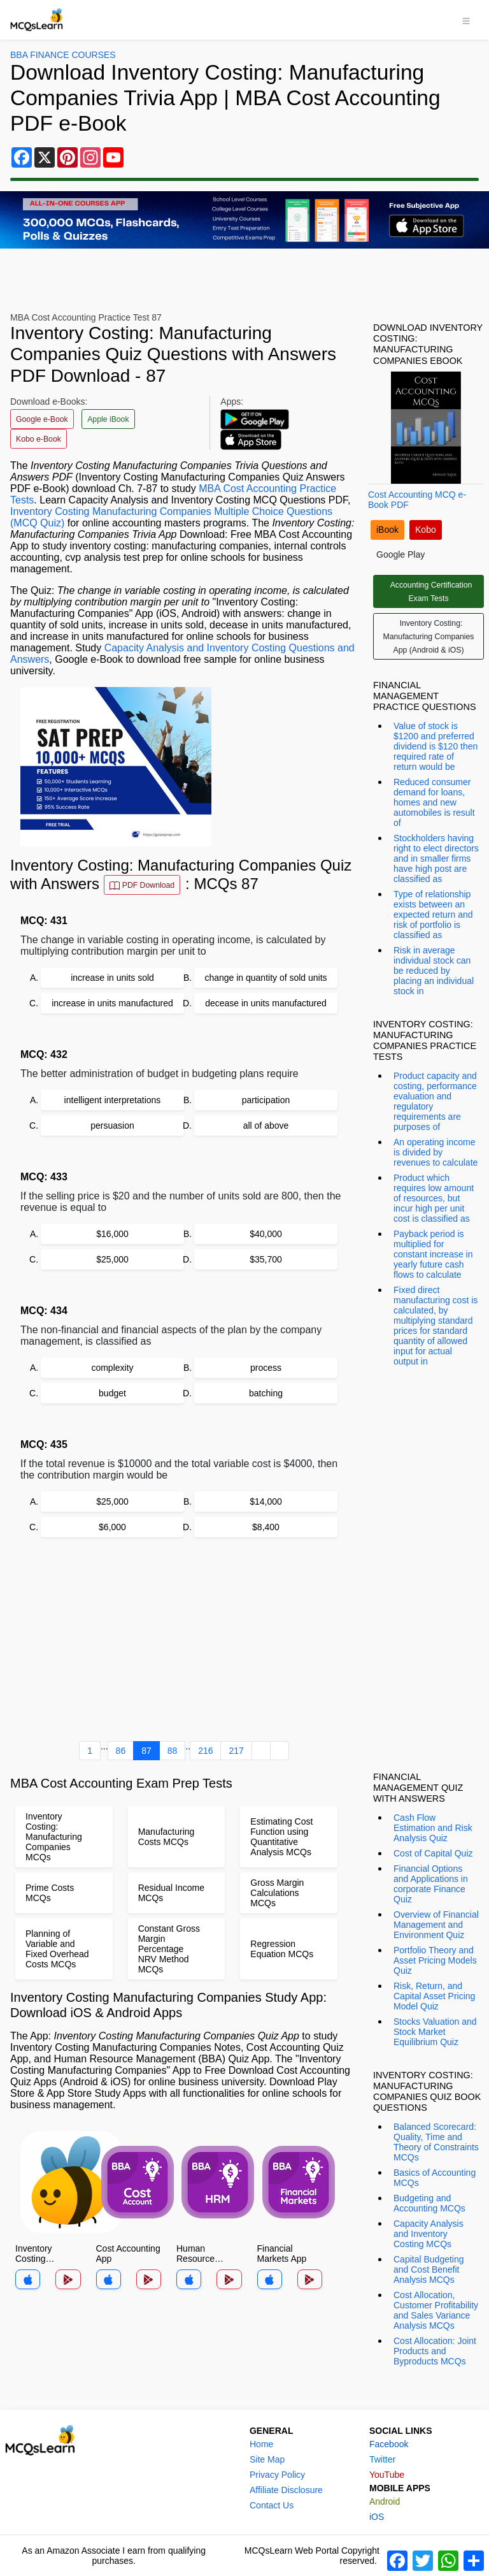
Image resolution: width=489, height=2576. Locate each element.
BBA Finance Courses (63, 55)
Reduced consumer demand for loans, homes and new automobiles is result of (434, 802)
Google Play (400, 554)
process (265, 1368)
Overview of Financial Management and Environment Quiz (436, 1924)
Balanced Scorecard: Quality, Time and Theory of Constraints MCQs (436, 2142)
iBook (387, 530)
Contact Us (272, 2505)
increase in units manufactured (112, 1003)
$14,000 (266, 1501)
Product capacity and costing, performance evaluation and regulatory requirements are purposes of (435, 1101)
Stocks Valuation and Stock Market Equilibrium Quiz (435, 2031)
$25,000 (112, 1259)
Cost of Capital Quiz (433, 1853)
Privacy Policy (277, 2475)
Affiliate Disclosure (286, 2490)
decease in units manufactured (266, 1003)
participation (266, 1100)
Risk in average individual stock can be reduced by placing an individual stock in (433, 970)
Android (384, 2501)
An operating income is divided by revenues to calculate (435, 1152)
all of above (266, 1125)
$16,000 (112, 1234)
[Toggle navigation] (466, 20)
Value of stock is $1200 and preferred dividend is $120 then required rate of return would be (435, 746)
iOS (376, 2517)
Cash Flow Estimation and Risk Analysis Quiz (432, 1828)
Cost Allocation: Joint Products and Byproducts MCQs (434, 2351)
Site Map (267, 2459)
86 (121, 1751)
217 (236, 1751)
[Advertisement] (184, 1641)
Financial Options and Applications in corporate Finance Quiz (430, 1883)
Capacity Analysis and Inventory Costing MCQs (428, 2233)
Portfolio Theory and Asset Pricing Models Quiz (435, 1960)
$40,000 (266, 1234)
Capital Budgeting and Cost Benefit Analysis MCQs (428, 2269)
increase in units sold (112, 978)
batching (266, 1393)
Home (261, 2444)
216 (205, 1751)
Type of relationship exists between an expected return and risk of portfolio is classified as (433, 914)
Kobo (425, 530)
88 (172, 1751)
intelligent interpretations (112, 1100)
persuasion (112, 1125)
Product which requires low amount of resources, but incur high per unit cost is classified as (433, 1198)
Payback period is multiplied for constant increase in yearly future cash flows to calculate (433, 1254)
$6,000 (112, 1527)
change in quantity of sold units (265, 978)
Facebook (388, 2444)
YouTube (386, 2475)
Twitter (382, 2459)
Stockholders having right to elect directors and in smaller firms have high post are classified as (436, 858)
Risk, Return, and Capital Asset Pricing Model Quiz (434, 1996)
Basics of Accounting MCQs (434, 2177)
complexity (112, 1368)
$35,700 (266, 1259)
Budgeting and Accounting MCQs (429, 2203)
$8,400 (266, 1527)
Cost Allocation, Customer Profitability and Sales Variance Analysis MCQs (435, 2310)
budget (112, 1393)
